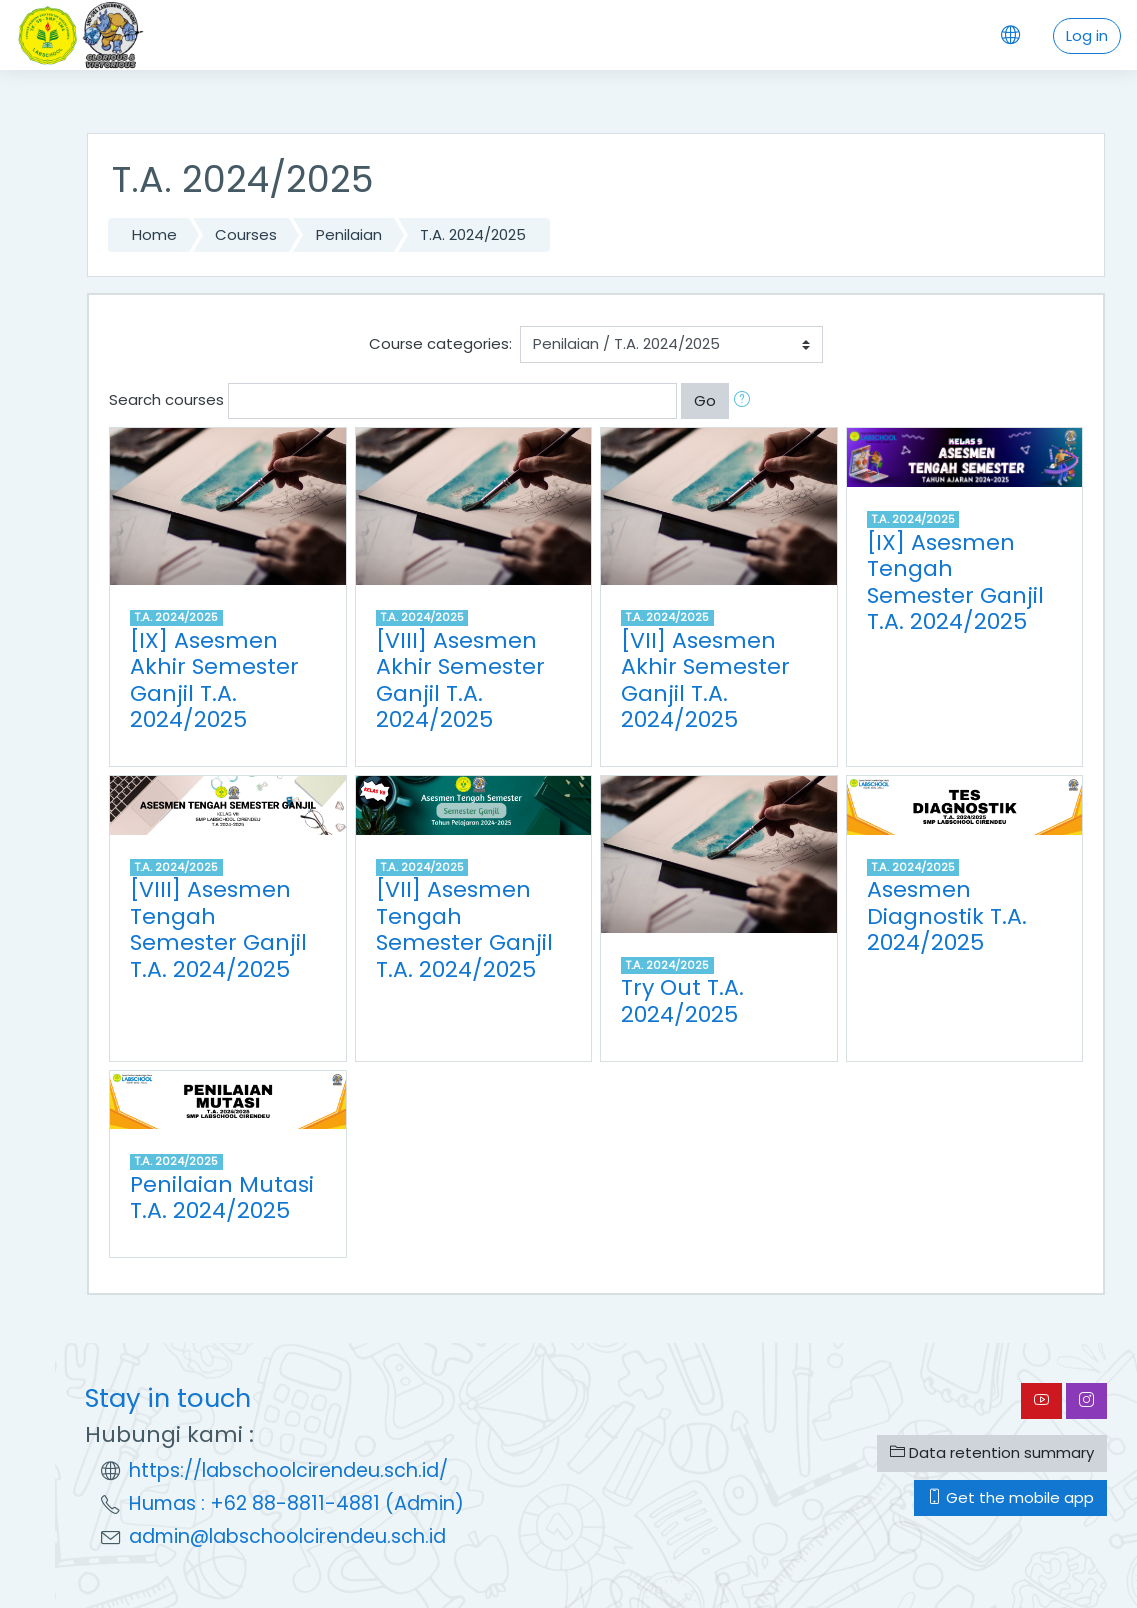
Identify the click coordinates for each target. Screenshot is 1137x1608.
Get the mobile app (1010, 1497)
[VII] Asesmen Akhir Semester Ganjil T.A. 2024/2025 (705, 680)
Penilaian (349, 234)
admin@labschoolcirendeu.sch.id (287, 1536)
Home (154, 234)
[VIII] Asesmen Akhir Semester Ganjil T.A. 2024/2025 (460, 680)
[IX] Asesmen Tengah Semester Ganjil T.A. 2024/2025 (955, 582)
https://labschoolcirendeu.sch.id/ (288, 1470)
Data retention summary (992, 1452)
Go (705, 400)
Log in (1087, 35)
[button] (746, 401)
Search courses (166, 399)
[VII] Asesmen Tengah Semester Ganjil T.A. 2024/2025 (464, 929)
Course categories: (440, 343)
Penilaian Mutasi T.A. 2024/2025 (222, 1198)
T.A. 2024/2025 (473, 234)
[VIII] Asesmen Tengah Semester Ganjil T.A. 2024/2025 (218, 929)
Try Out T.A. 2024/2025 (682, 1001)
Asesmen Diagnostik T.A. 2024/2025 (947, 916)
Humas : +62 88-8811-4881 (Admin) (296, 1503)
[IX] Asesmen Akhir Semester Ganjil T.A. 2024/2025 (214, 680)
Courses (246, 234)
